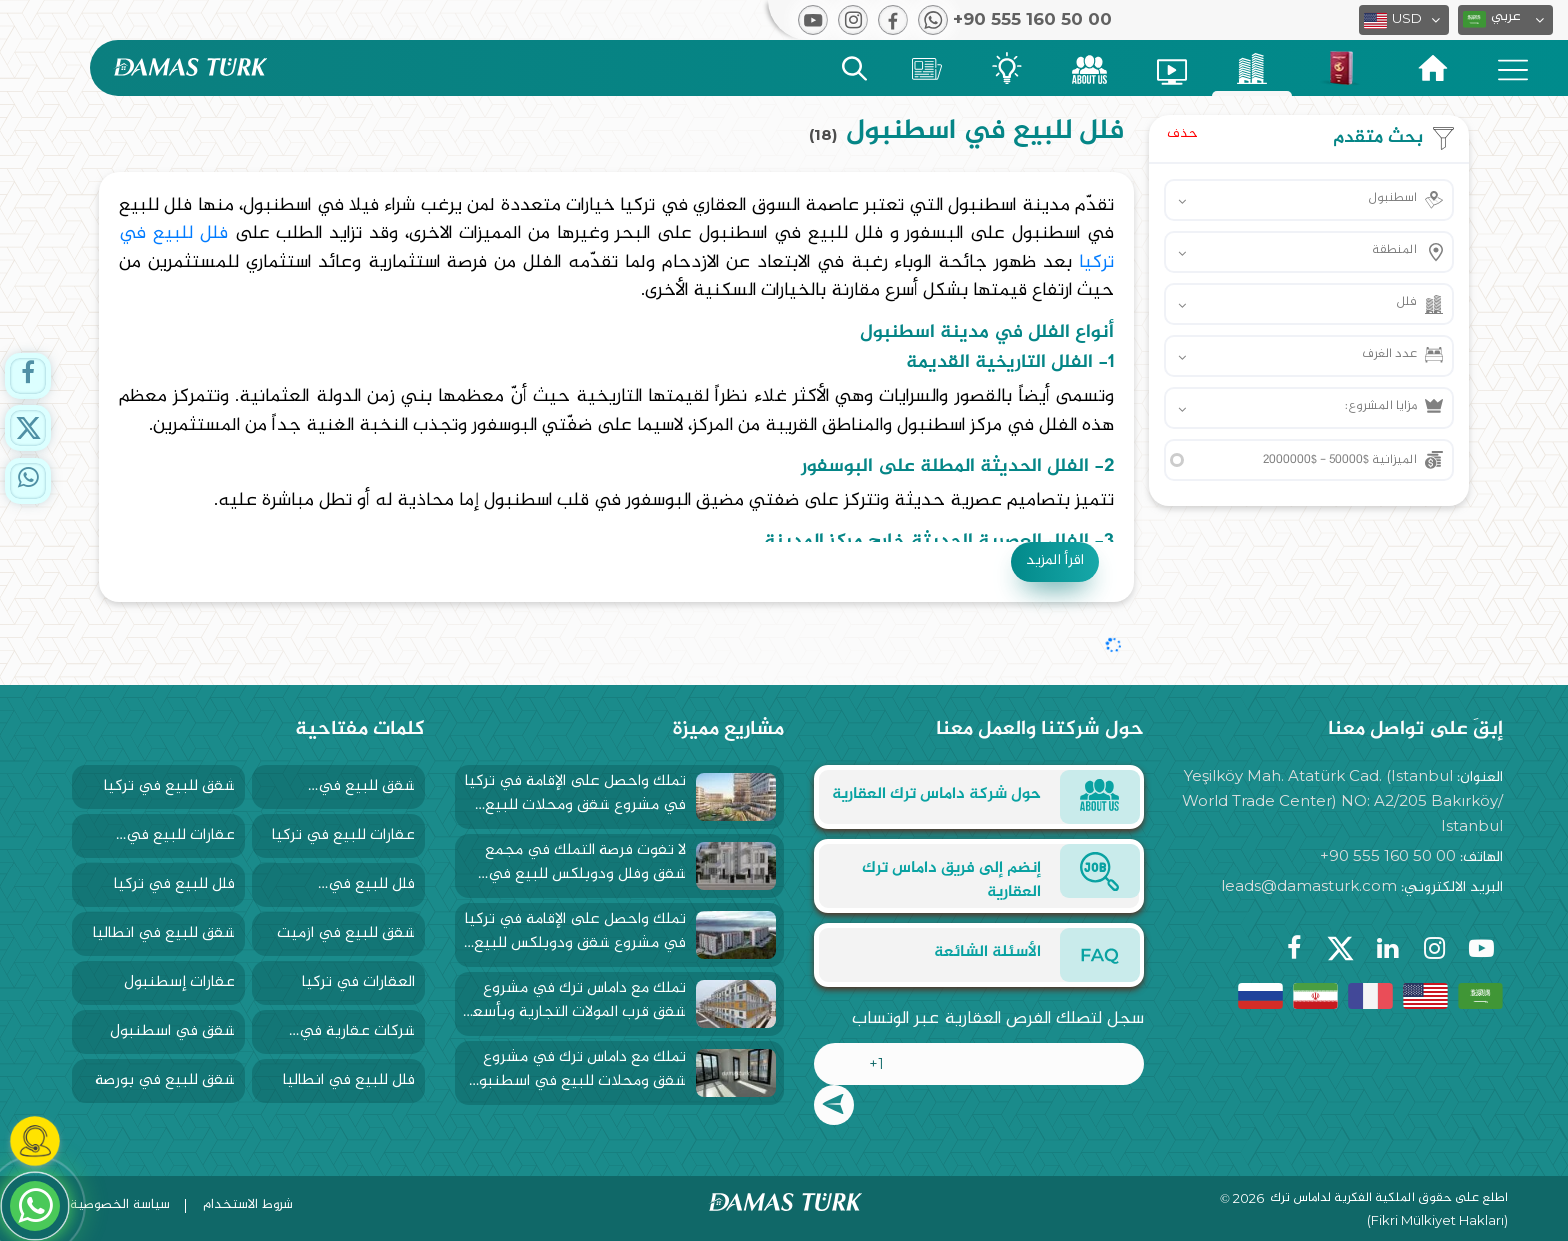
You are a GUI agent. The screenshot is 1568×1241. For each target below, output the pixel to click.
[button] (1505, 20)
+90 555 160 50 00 (1388, 855)
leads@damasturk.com (1309, 885)
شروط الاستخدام (248, 1204)
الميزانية (1340, 460)
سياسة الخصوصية (120, 1204)
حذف (1182, 133)
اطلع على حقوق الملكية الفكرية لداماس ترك (1389, 1199)
